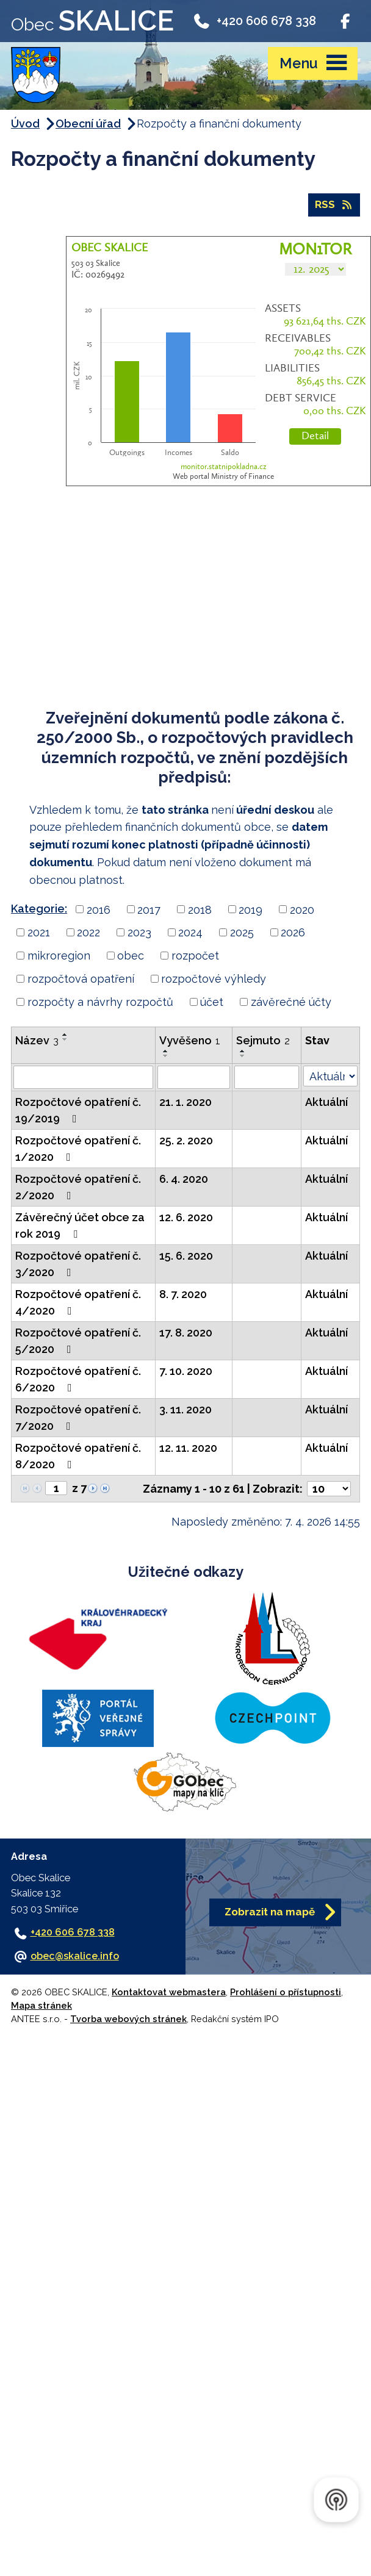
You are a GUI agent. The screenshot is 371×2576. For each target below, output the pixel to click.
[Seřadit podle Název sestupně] (65, 1039)
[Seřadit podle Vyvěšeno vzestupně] (166, 1051)
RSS (334, 204)
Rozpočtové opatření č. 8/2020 (78, 1456)
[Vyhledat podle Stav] (330, 1076)
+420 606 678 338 (254, 20)
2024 (190, 932)
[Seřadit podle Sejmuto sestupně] (243, 1055)
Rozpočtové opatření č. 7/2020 (78, 1417)
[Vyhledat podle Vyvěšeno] (193, 1077)
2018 (200, 909)
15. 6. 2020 (186, 1255)
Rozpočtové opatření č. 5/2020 (78, 1340)
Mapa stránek (41, 2005)
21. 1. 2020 (185, 1102)
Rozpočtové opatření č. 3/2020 (78, 1264)
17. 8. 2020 (185, 1332)
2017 (148, 909)
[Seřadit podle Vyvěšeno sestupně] (166, 1055)
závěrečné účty (291, 1002)
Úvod (25, 123)
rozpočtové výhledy (213, 978)
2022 (88, 932)
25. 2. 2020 (186, 1140)
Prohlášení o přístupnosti (285, 1992)
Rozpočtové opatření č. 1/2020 (78, 1148)
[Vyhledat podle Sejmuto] (267, 1077)
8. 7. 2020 (183, 1294)
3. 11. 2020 (185, 1409)
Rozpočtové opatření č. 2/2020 (78, 1187)
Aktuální (326, 1102)
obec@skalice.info (75, 1956)
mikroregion (58, 955)
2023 (139, 932)
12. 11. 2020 (188, 1447)
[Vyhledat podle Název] (83, 1077)
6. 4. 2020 (183, 1178)
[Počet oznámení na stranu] (329, 1488)
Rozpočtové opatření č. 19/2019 (78, 1110)
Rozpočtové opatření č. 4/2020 (78, 1302)
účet (211, 1002)
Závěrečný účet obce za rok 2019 (80, 1225)
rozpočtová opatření (80, 978)
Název (37, 1040)
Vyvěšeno (189, 1040)
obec (130, 955)
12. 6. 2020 (186, 1217)
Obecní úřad (88, 123)
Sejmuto (263, 1040)
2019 (250, 909)
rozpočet (195, 955)
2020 (302, 909)
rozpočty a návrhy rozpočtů (100, 1002)
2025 (242, 932)
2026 (293, 932)
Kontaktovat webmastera (169, 1992)
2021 (38, 932)
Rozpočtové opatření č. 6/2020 (78, 1379)
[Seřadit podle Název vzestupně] (65, 1034)
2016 (98, 909)
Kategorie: (39, 908)
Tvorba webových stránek (128, 2019)
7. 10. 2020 (185, 1371)
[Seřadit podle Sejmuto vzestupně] (243, 1051)
